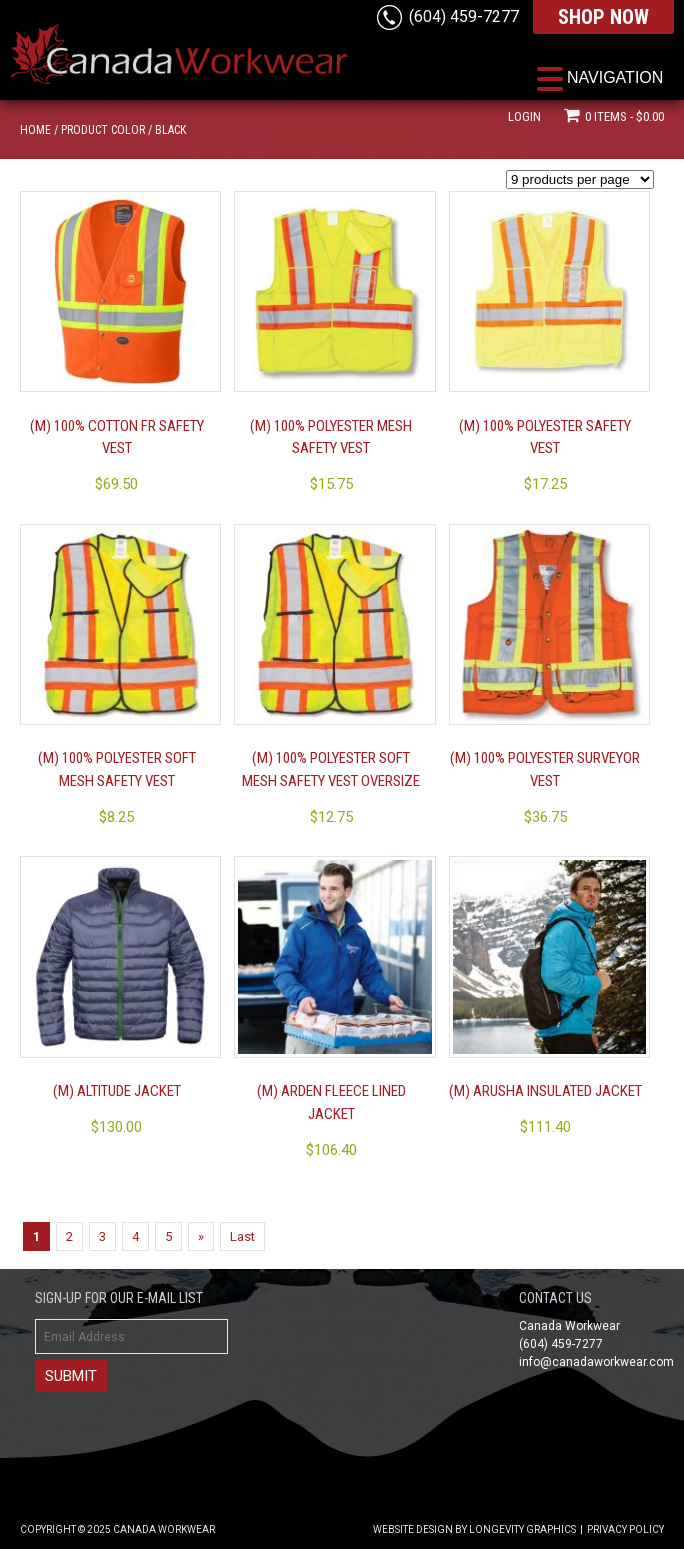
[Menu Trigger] (600, 77)
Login (524, 116)
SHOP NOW (603, 17)
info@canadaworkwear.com (596, 1362)
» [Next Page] (201, 1236)
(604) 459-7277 (464, 16)
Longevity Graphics (522, 1529)
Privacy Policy (625, 1529)
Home (35, 130)
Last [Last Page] (242, 1236)
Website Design (413, 1529)
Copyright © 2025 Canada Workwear (117, 1529)
